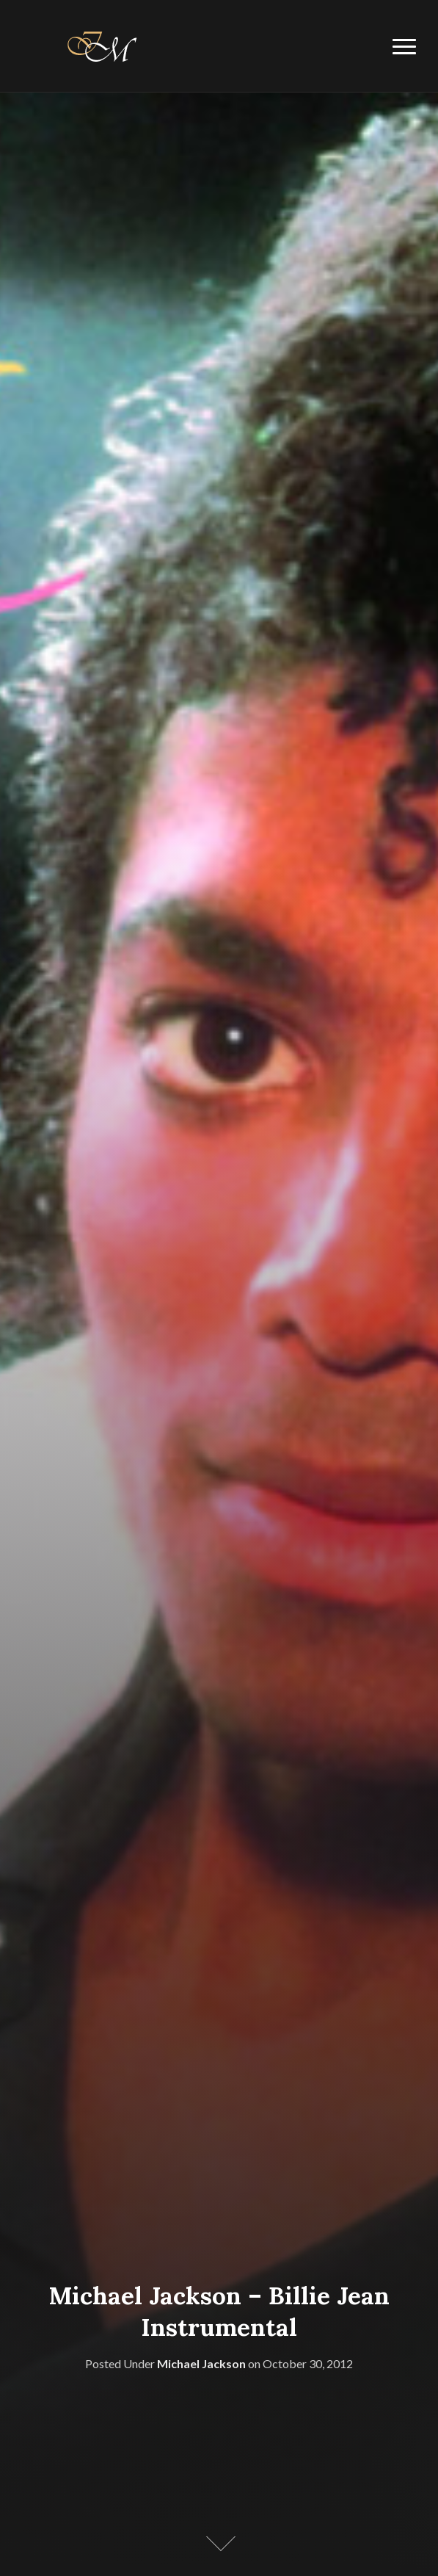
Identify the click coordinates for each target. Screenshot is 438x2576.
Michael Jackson (201, 2363)
